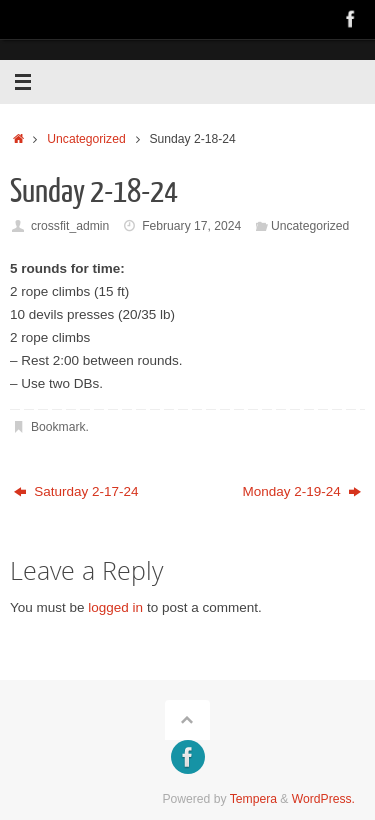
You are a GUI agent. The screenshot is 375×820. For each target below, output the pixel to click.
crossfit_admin (70, 226)
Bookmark (58, 427)
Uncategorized (86, 139)
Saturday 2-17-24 (76, 491)
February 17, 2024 (191, 226)
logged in (115, 607)
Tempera (253, 799)
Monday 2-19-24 (301, 491)
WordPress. (323, 799)
